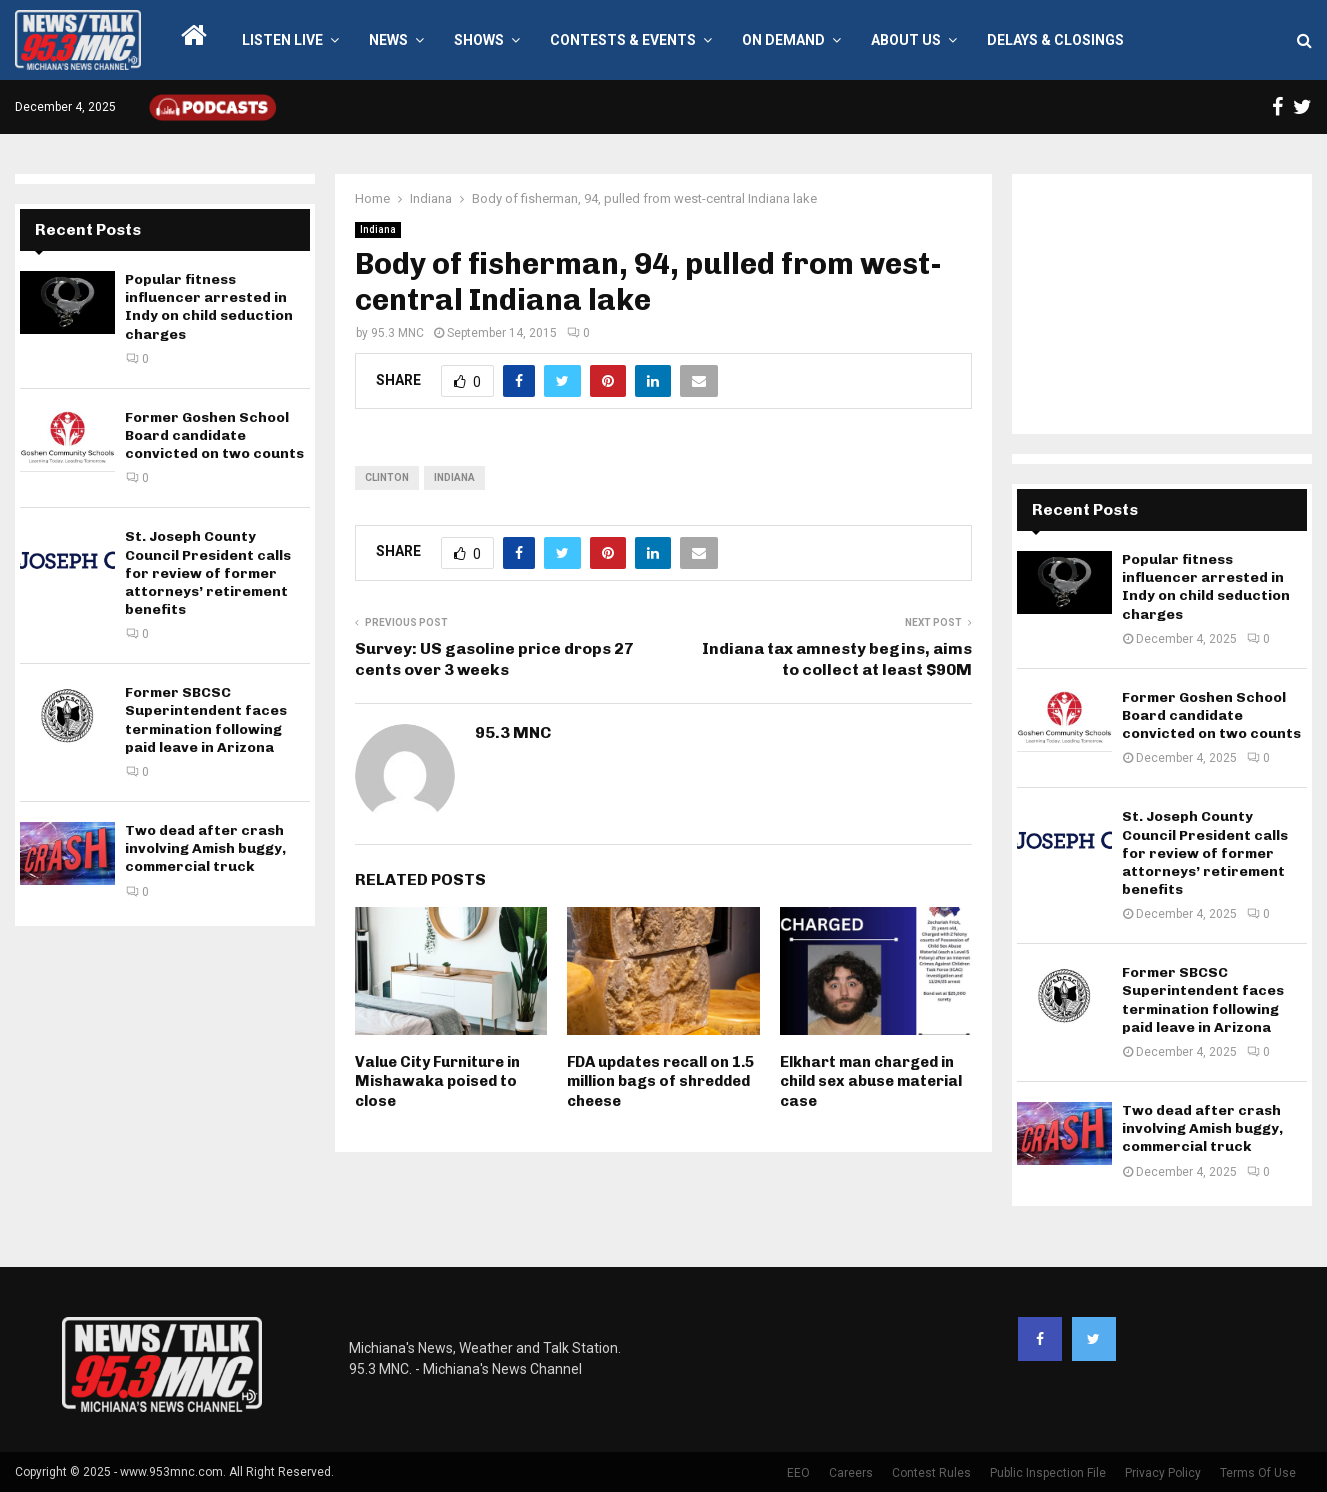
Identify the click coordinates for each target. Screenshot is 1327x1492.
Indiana (378, 229)
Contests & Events (623, 40)
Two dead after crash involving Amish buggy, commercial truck (205, 848)
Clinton (387, 477)
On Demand (783, 40)
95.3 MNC (397, 333)
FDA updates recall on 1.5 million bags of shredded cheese (660, 1081)
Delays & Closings (1055, 40)
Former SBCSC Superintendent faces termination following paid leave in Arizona (206, 720)
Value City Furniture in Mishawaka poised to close (437, 1081)
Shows (479, 40)
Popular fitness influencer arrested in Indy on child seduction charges (209, 307)
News (388, 40)
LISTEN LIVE (282, 40)
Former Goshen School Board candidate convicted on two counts (214, 435)
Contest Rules (931, 1473)
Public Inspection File (1048, 1473)
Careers (851, 1473)
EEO (798, 1473)
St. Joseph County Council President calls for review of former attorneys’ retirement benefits (208, 573)
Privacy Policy (1163, 1473)
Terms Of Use (1258, 1473)
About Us (906, 40)
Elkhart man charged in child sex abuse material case (871, 1081)
